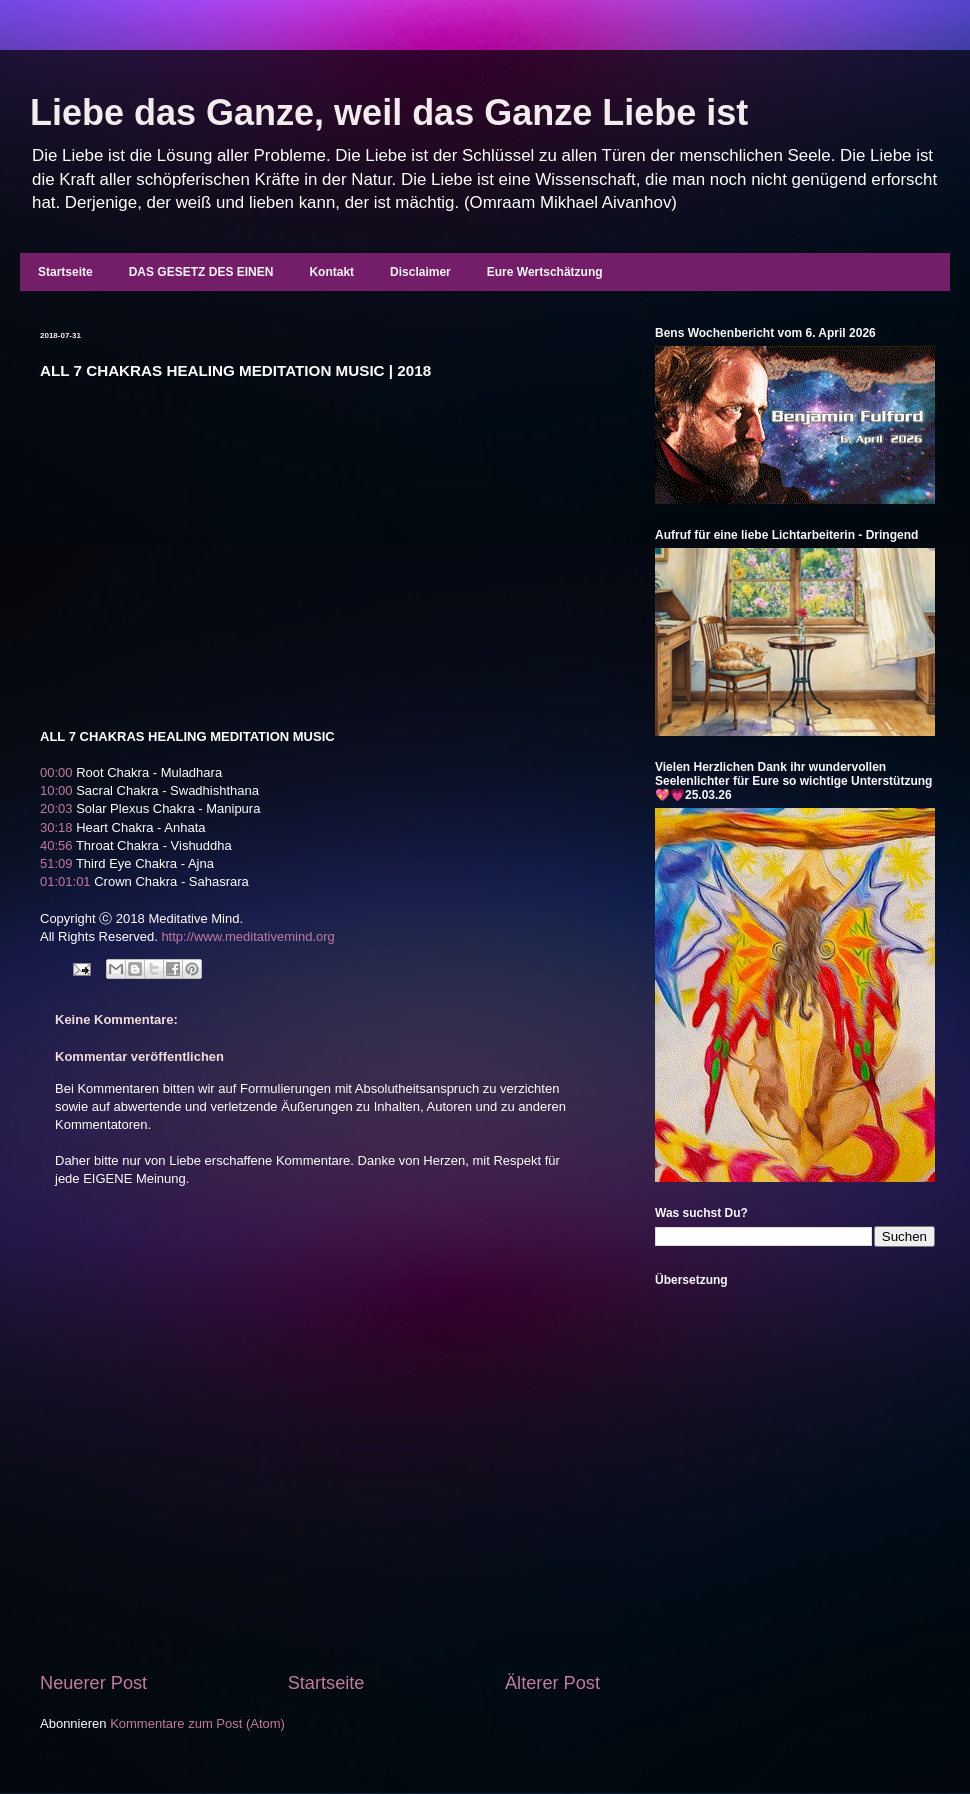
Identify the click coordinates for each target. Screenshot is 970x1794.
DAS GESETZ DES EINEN (201, 272)
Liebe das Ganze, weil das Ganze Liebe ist (389, 112)
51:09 (56, 863)
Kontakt (331, 272)
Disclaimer (420, 272)
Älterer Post (552, 1683)
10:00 (56, 790)
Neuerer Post (93, 1683)
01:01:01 (65, 881)
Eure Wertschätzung (545, 272)
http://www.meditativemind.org (247, 936)
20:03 (56, 808)
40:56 (56, 845)
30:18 (56, 827)
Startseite (65, 272)
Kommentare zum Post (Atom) (197, 1723)
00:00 (56, 772)
